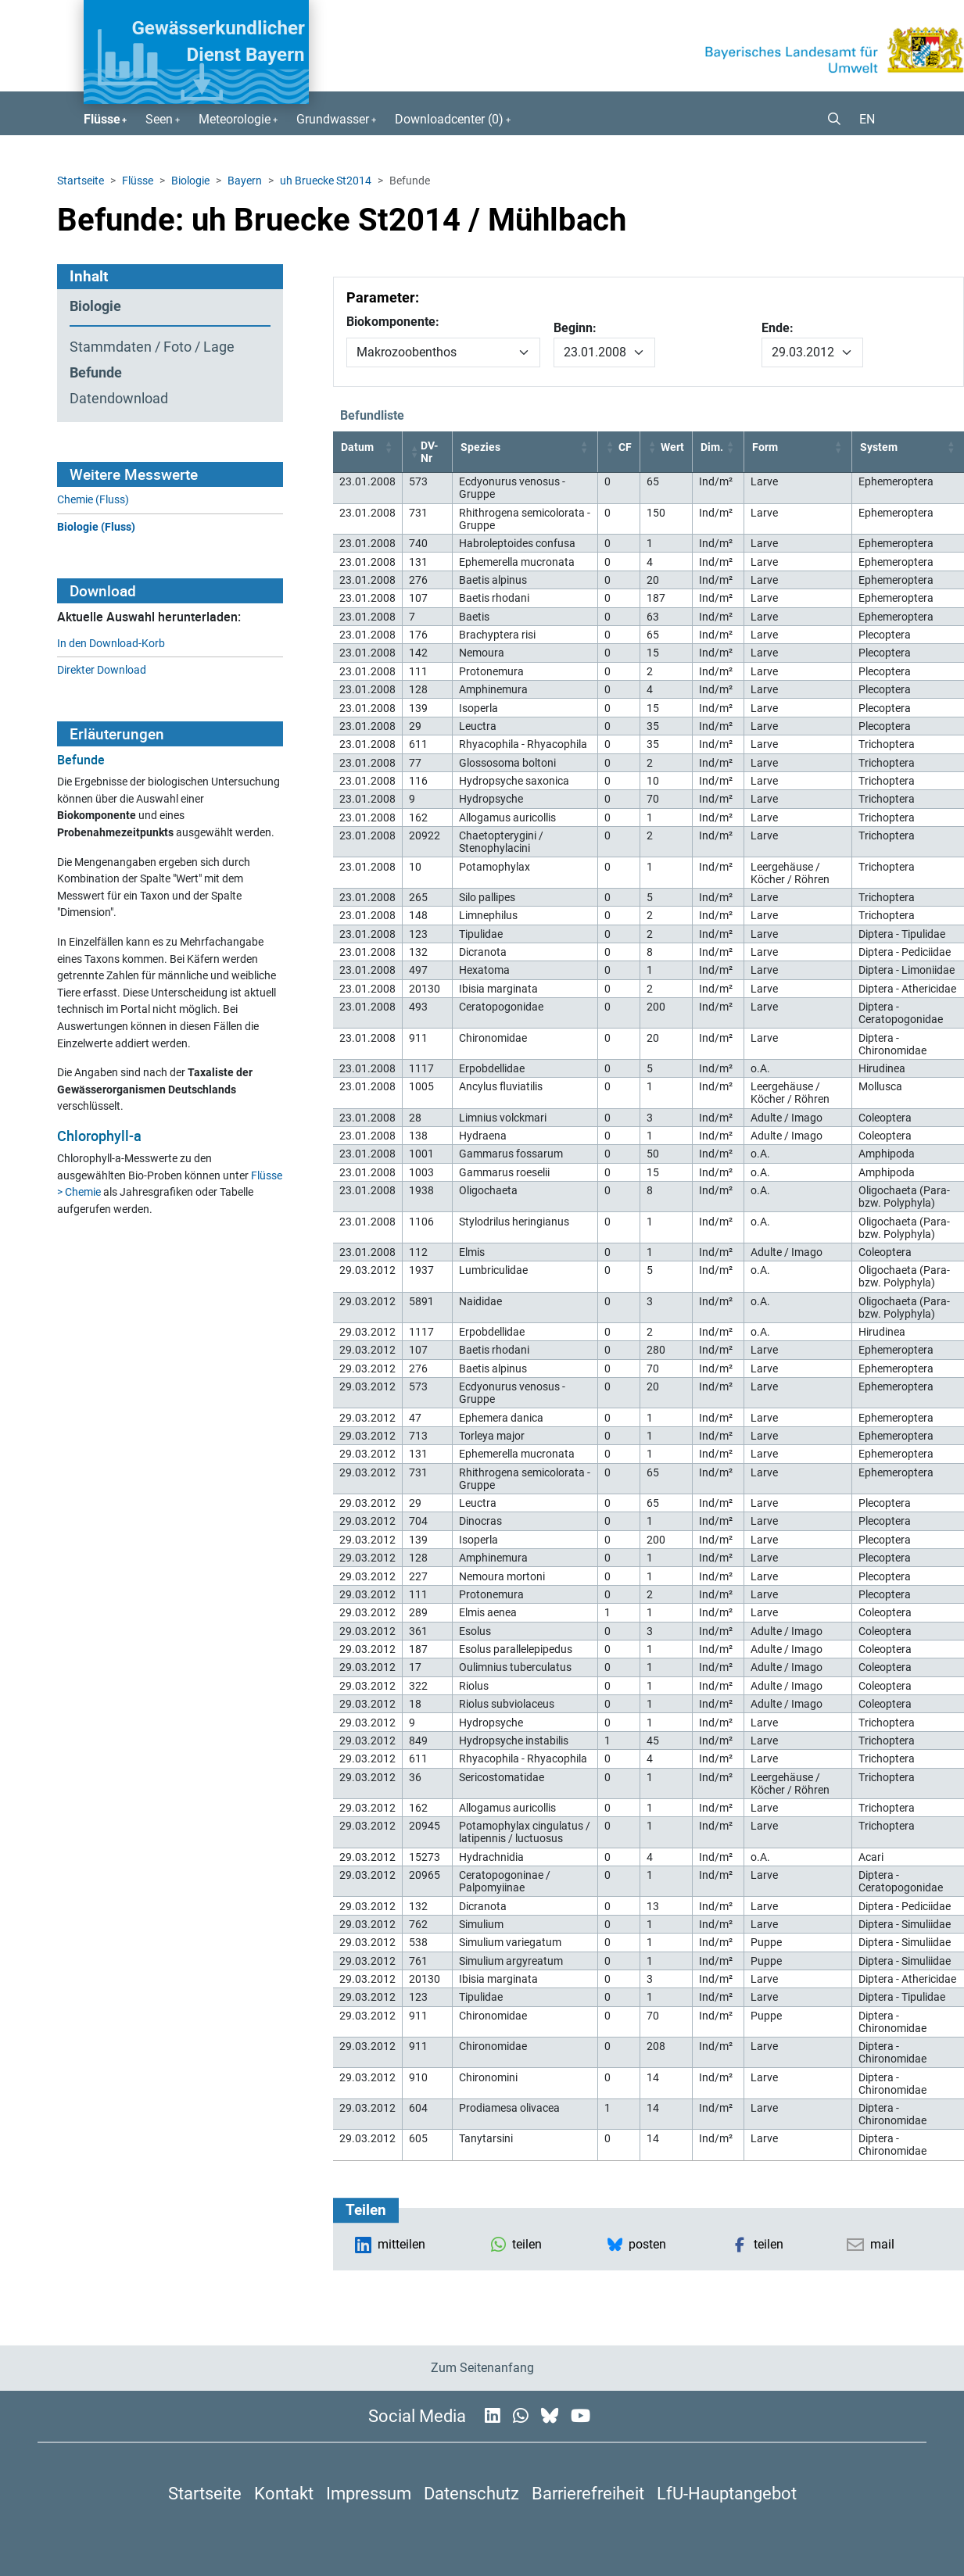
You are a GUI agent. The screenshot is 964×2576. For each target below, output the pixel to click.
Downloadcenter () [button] (449, 119)
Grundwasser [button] (332, 119)
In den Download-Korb (111, 643)
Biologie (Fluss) (96, 527)
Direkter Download (101, 670)
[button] (827, 119)
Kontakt (284, 2493)
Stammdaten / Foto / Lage (152, 347)
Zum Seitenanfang (482, 2367)
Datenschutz (471, 2493)
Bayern (245, 180)
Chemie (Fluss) (93, 499)
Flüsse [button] (102, 119)
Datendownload (119, 398)
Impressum (368, 2493)
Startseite (80, 180)
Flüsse (137, 180)
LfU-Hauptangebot (727, 2493)
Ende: (778, 327)
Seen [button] (159, 119)
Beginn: (575, 327)
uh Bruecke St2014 (325, 180)
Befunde (96, 373)
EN (867, 119)
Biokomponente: (392, 321)
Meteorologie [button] (235, 119)
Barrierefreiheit (588, 2493)
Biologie (190, 180)
